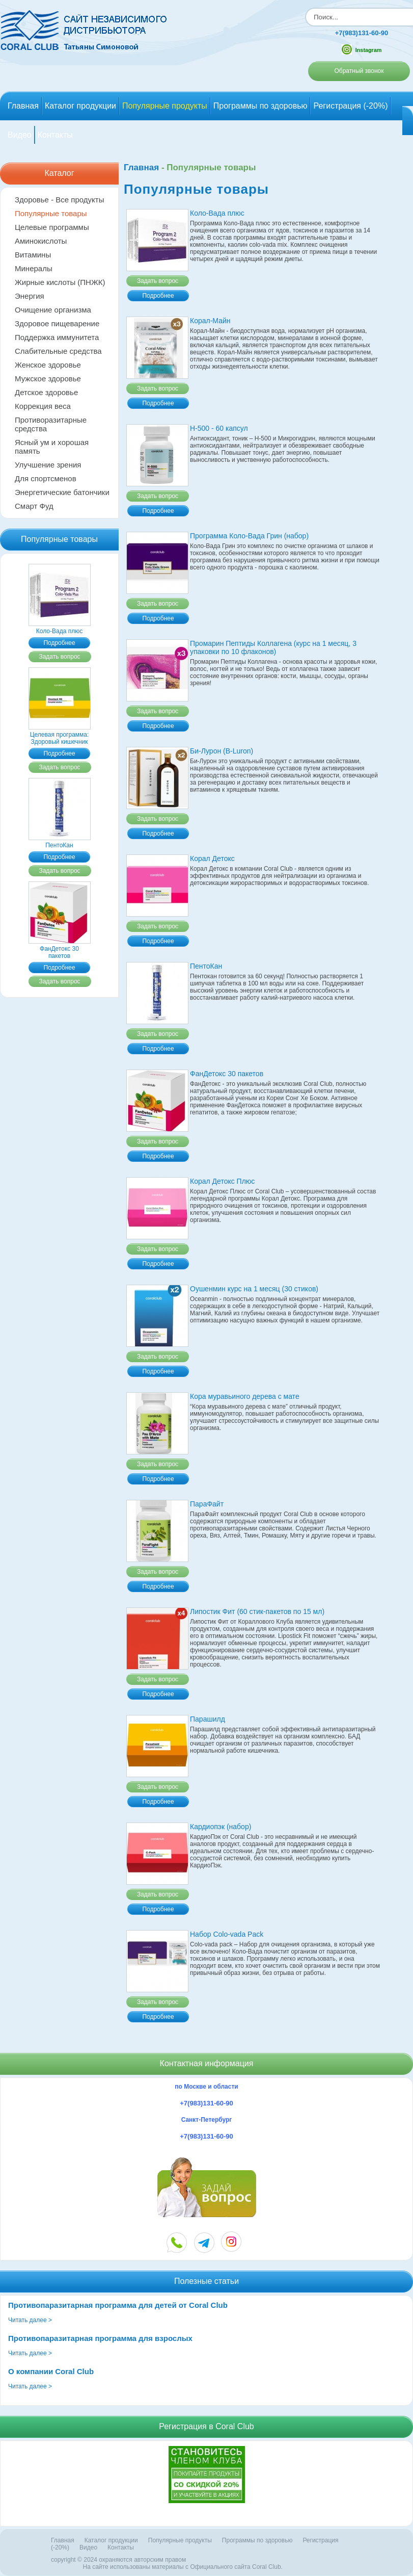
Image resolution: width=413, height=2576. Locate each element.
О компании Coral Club (51, 2371)
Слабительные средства (58, 351)
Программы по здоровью (260, 106)
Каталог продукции (80, 106)
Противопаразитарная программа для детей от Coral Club (118, 2305)
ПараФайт (207, 1504)
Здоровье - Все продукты (59, 200)
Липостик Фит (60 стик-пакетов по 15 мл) (257, 1612)
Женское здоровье (48, 365)
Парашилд (207, 1719)
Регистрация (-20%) (350, 106)
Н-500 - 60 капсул (219, 429)
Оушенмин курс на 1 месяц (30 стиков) (254, 1289)
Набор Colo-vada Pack (226, 1935)
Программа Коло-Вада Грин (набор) (249, 536)
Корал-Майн (210, 321)
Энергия (29, 296)
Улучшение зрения (48, 465)
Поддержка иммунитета (57, 337)
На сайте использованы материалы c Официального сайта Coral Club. (183, 2567)
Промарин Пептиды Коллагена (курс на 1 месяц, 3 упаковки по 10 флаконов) (273, 648)
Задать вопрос (59, 657)
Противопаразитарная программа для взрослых (100, 2338)
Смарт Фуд (34, 506)
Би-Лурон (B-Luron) (221, 751)
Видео (20, 135)
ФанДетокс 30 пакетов (60, 949)
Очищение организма (53, 310)
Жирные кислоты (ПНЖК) (60, 282)
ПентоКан (60, 842)
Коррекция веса (43, 406)
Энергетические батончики (62, 492)
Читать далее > (30, 2320)
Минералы (33, 269)
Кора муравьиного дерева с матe (244, 1397)
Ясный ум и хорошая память (52, 447)
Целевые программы (52, 227)
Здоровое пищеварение (57, 324)
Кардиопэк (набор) (220, 1827)
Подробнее (59, 643)
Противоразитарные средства (51, 424)
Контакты (55, 135)
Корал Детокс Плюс (222, 1182)
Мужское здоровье (48, 379)
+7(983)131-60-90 (353, 33)
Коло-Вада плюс (60, 628)
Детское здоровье (46, 392)
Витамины (33, 255)
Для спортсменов (45, 479)
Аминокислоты (41, 241)
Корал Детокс (212, 859)
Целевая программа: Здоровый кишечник (60, 735)
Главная (23, 106)
